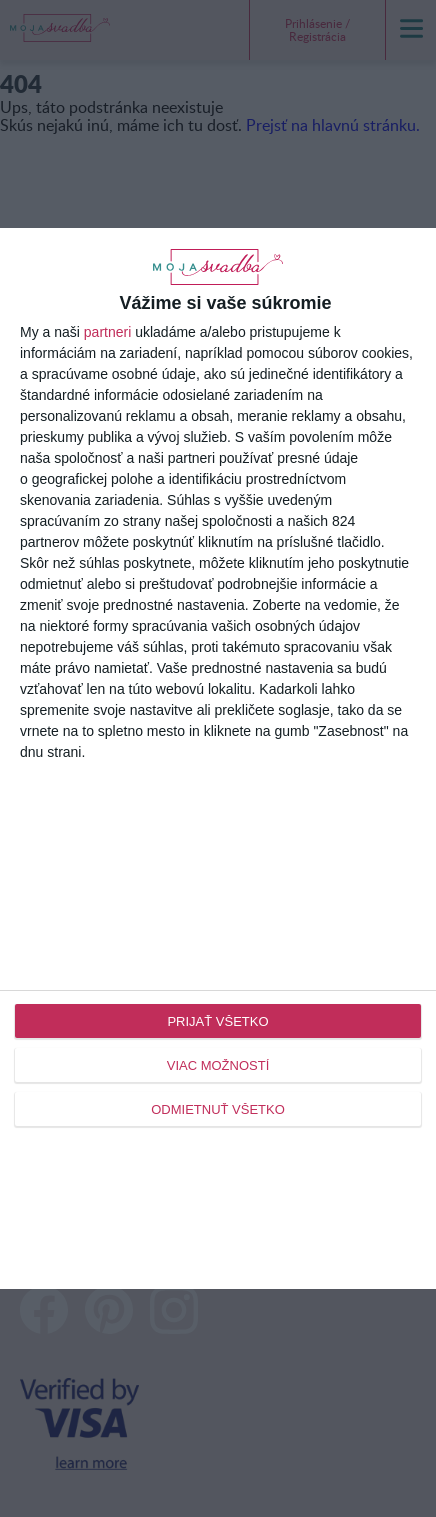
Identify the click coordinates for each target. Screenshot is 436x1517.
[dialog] (218, 759)
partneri (107, 332)
